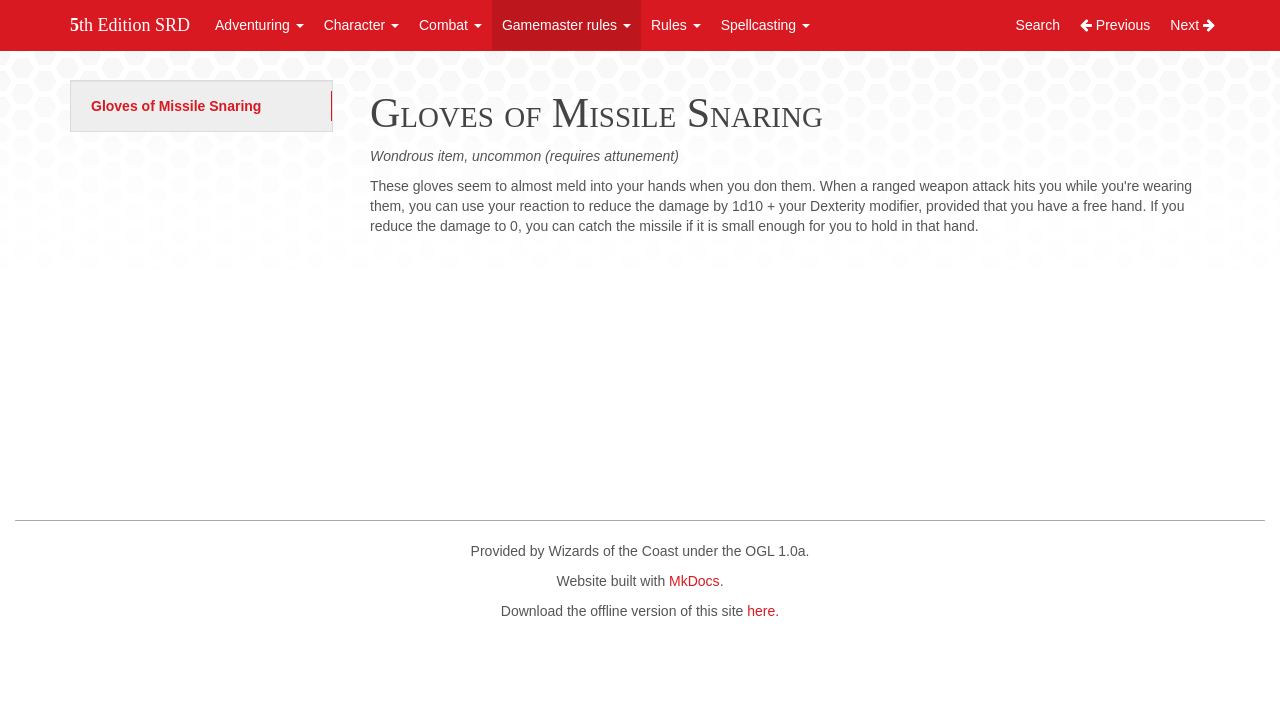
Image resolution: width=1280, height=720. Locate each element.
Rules (676, 25)
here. (763, 611)
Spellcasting (765, 25)
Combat (450, 25)
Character (361, 25)
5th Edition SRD (130, 25)
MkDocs (694, 581)
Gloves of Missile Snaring (176, 106)
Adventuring (259, 25)
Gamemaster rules (566, 25)
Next (1192, 25)
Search (1038, 25)
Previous (1115, 25)
